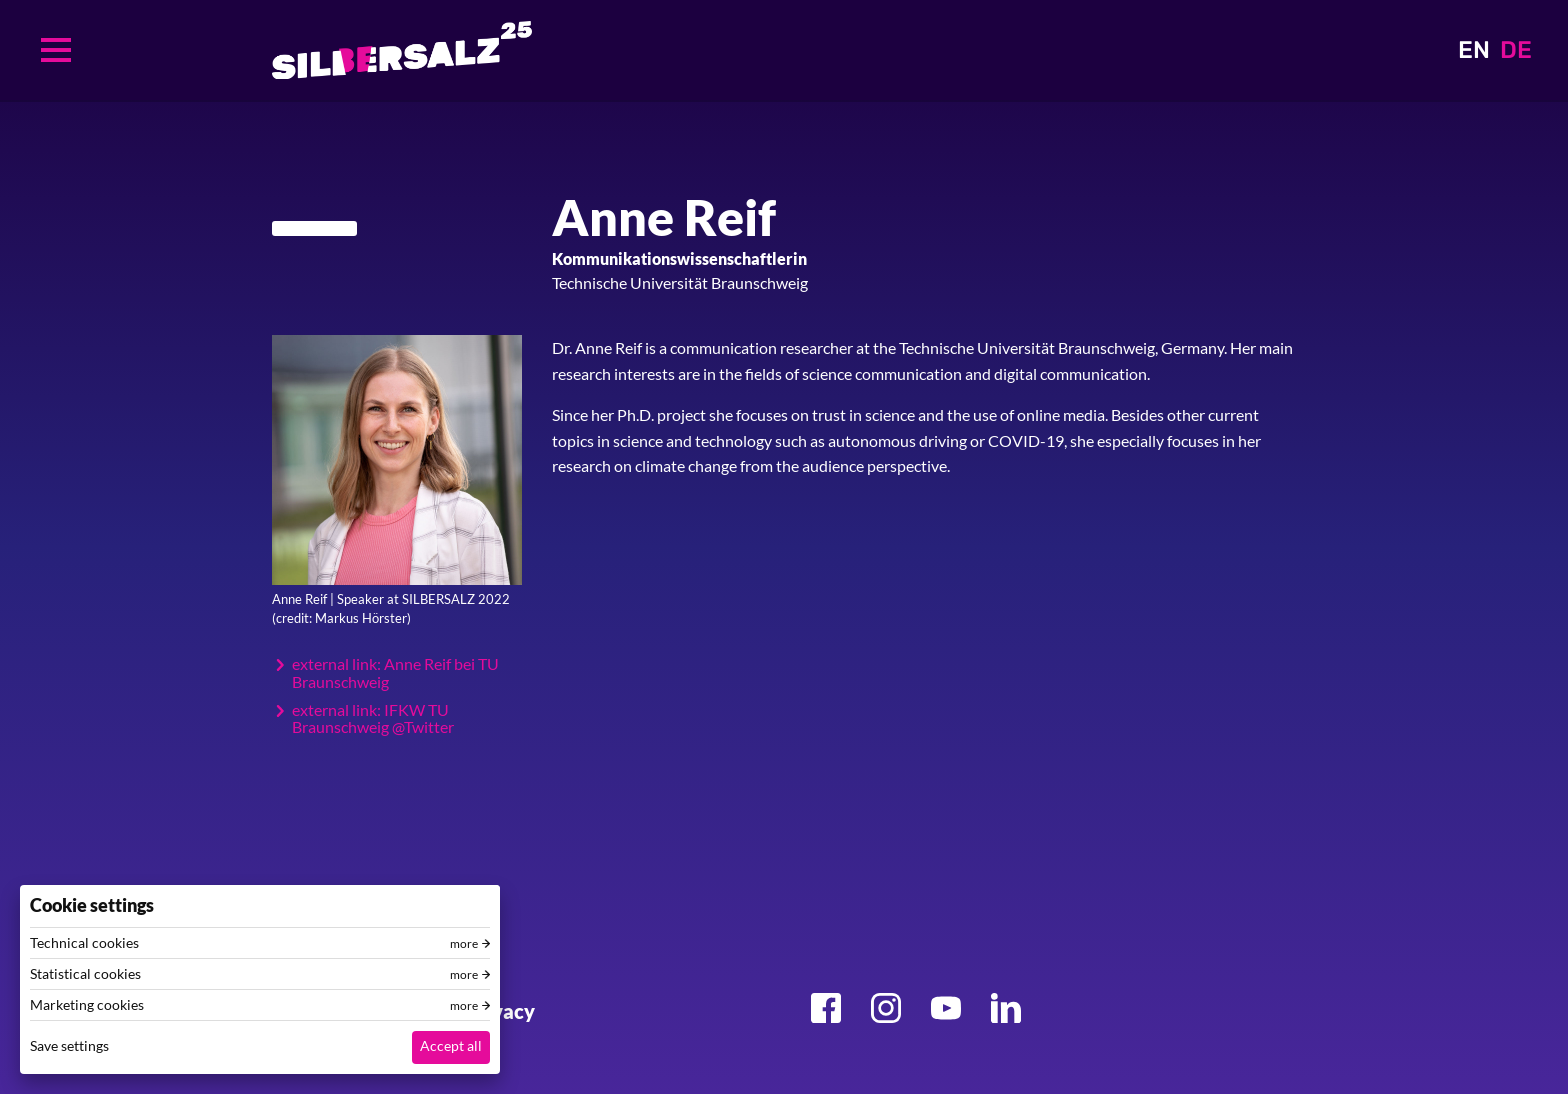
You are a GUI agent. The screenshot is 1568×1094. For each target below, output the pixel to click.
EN (1474, 50)
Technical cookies (84, 943)
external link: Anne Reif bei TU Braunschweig (395, 672)
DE (1516, 50)
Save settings (69, 1045)
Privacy (500, 1011)
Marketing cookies (87, 1005)
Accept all (451, 1045)
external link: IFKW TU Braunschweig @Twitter (373, 718)
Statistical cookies (85, 974)
